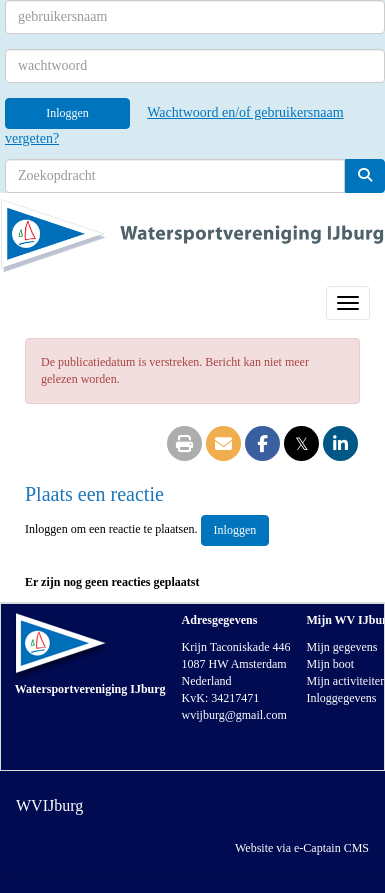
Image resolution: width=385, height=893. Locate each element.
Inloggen (67, 113)
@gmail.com (234, 715)
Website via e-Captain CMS (302, 848)
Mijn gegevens (341, 647)
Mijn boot (330, 664)
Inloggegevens (341, 698)
